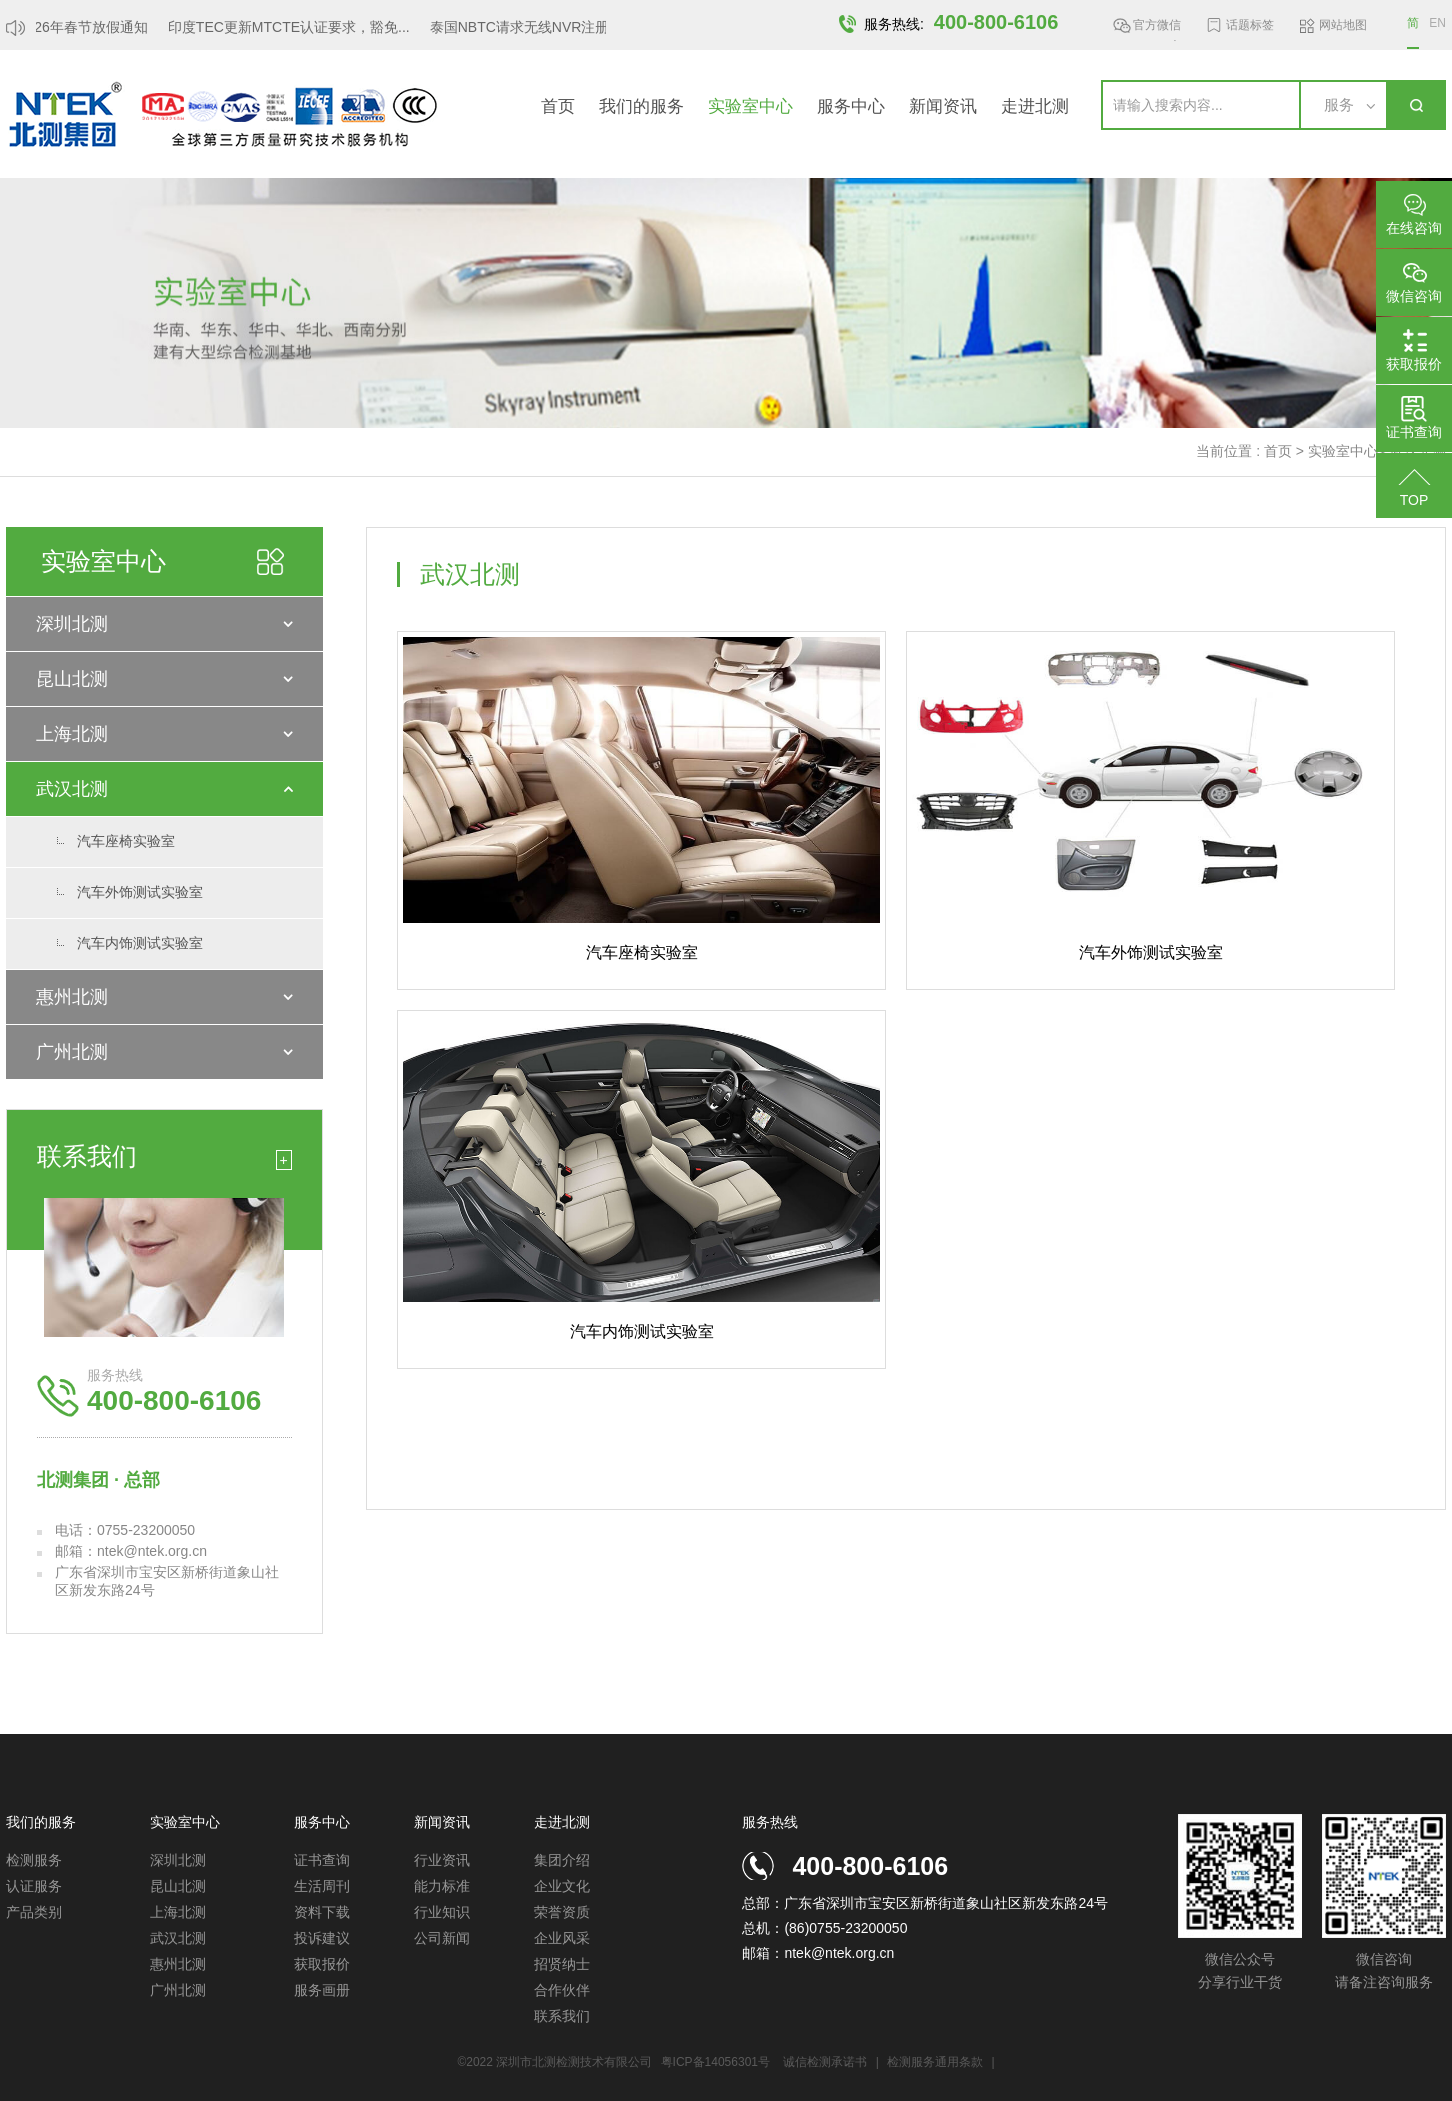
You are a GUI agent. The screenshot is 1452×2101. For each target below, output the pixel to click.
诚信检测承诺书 (825, 2062)
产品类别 (34, 1912)
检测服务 (34, 1860)
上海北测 (72, 734)
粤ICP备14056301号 (715, 2062)
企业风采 (562, 1938)
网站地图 (1343, 25)
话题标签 (1250, 25)
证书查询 (322, 1860)
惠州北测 (72, 997)
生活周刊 (322, 1886)
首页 (558, 106)
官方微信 (1157, 29)
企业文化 (562, 1886)
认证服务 (34, 1886)
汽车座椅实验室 (126, 841)
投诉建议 (322, 1938)
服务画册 (322, 1990)
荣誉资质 (562, 1912)
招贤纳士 (562, 1964)
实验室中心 (750, 106)
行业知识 (442, 1912)
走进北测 (1035, 106)
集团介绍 (562, 1860)
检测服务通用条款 (936, 2062)
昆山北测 (72, 679)
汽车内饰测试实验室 (140, 943)
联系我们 (562, 2016)
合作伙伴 (562, 1990)
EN (1437, 23)
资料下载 (322, 1912)
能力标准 (442, 1886)
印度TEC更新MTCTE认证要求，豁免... (294, 27)
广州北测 (72, 1052)
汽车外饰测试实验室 (140, 892)
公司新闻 (442, 1938)
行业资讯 (442, 1860)
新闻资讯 (943, 106)
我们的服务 (641, 106)
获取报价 (322, 1964)
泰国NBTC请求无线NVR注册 (525, 27)
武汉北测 (72, 789)
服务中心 (851, 106)
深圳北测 (72, 624)
